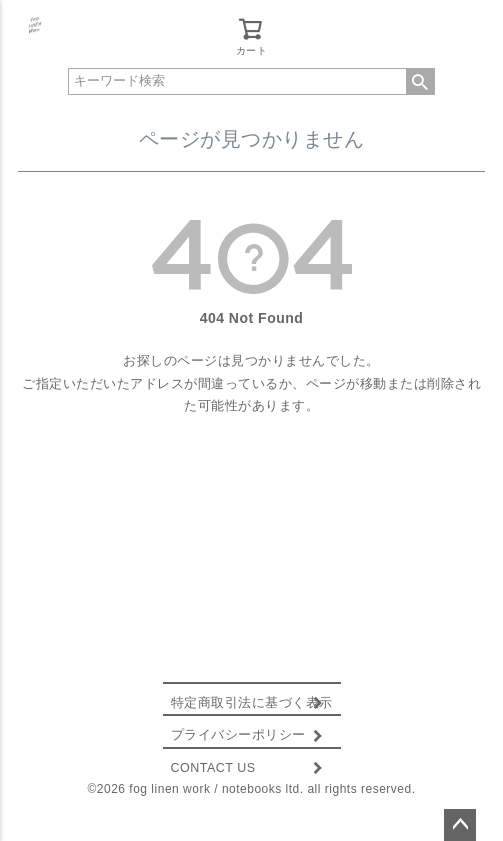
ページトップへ (460, 825)
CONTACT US (213, 768)
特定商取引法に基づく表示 (252, 703)
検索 (420, 81)
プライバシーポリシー (238, 735)
